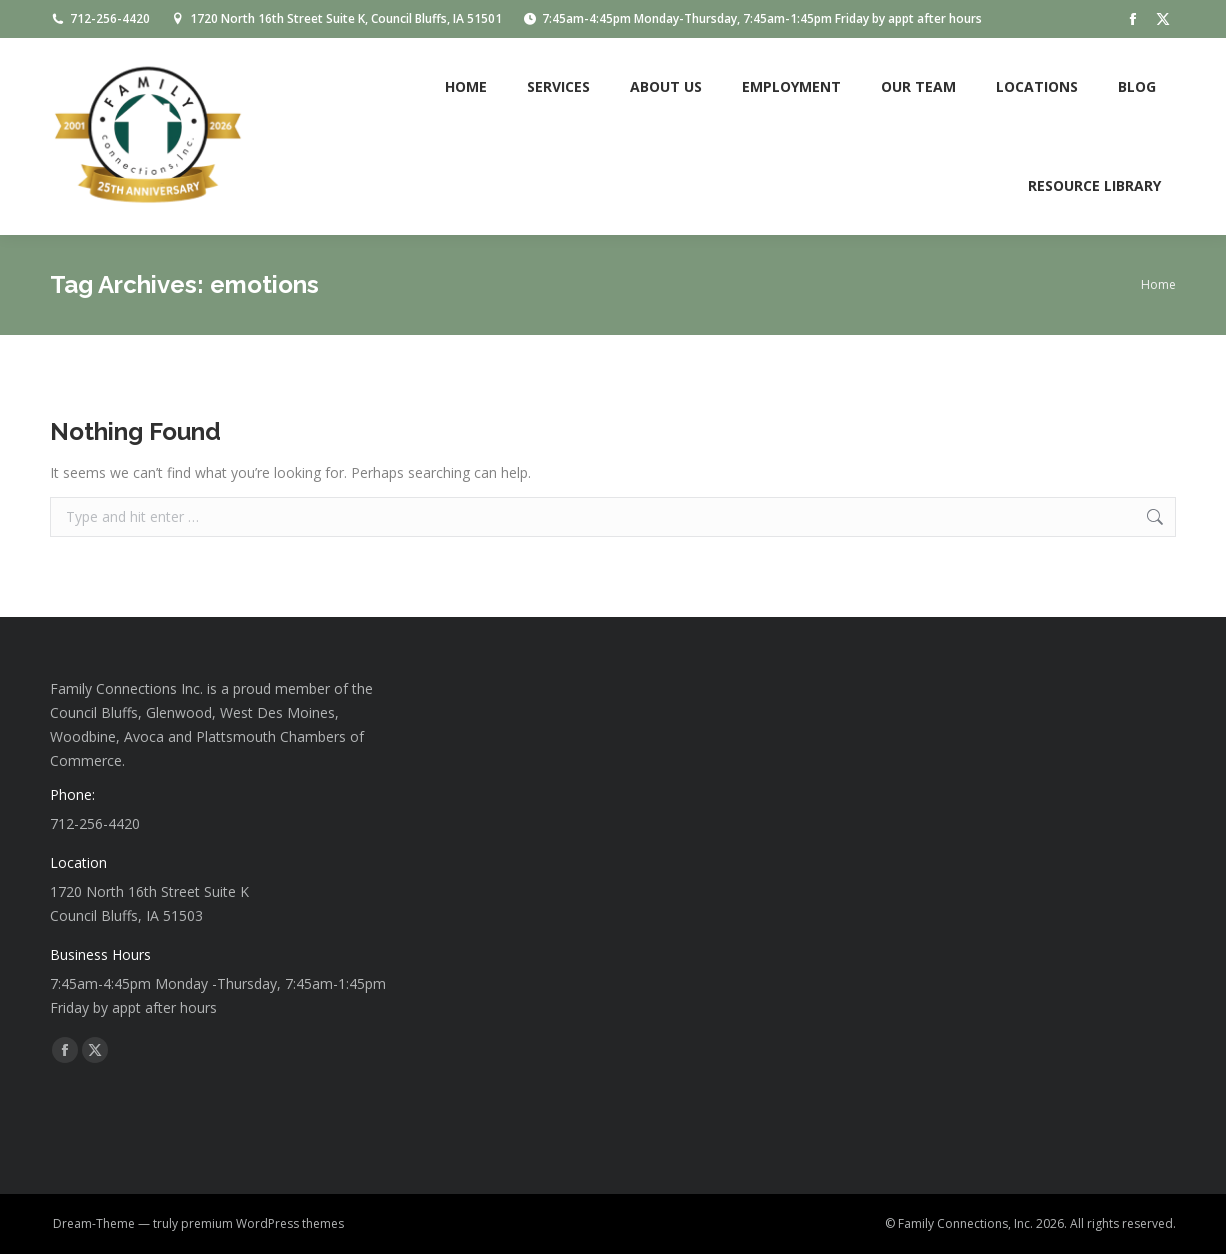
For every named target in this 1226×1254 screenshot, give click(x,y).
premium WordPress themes (262, 1223)
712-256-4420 (100, 19)
